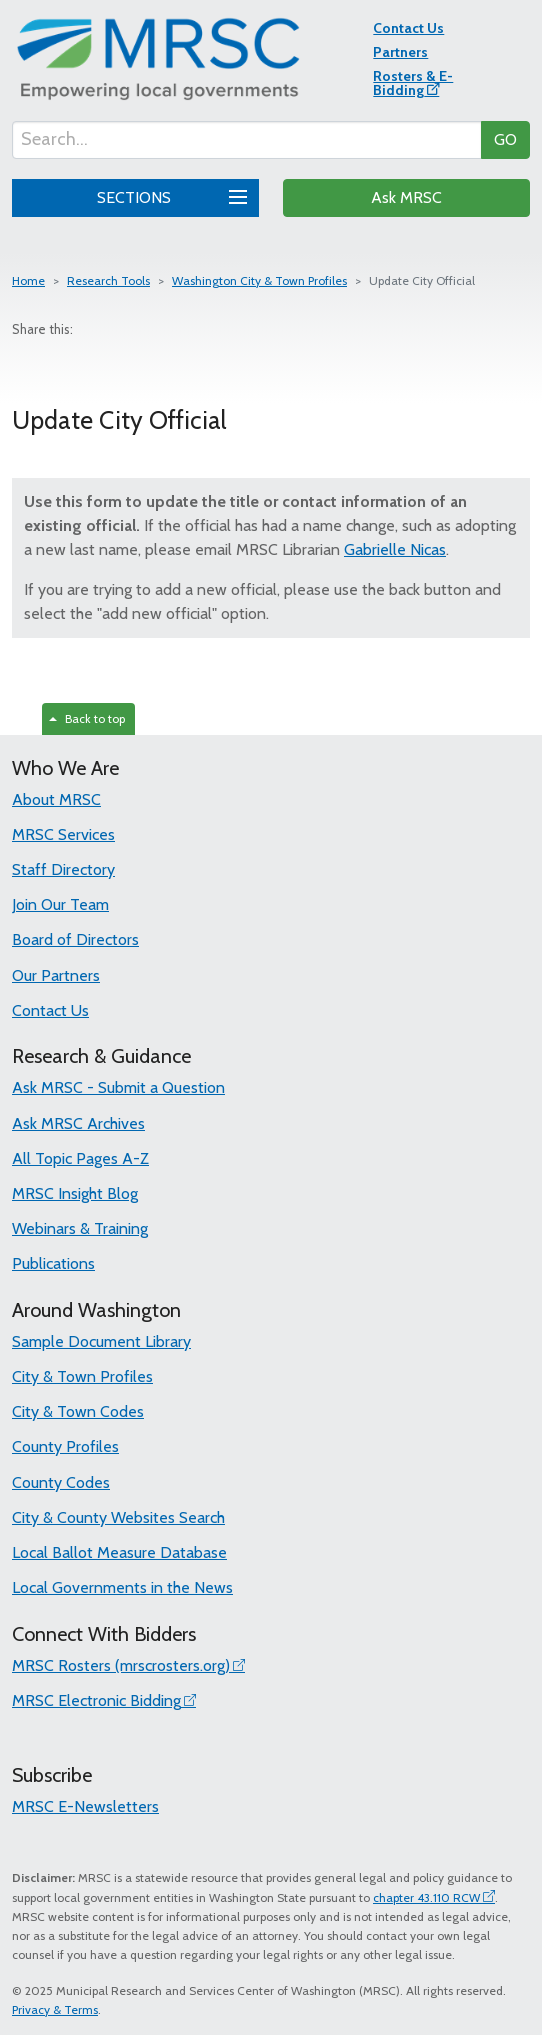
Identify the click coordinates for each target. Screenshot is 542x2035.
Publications (53, 1263)
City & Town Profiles (82, 1376)
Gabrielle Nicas (395, 549)
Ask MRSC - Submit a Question (118, 1087)
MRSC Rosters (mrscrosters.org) (121, 1665)
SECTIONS (169, 195)
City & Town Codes (78, 1411)
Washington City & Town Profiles (259, 280)
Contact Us (408, 28)
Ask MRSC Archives (78, 1123)
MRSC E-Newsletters (85, 1806)
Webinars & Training (80, 1228)
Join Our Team (60, 904)
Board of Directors (75, 939)
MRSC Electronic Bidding (96, 1700)
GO (505, 139)
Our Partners (56, 975)
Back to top (87, 718)
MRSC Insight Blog (75, 1193)
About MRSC (56, 799)
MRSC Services (63, 834)
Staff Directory (63, 869)
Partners (400, 52)
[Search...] (247, 140)
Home (28, 280)
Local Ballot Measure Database (119, 1552)
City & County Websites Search (118, 1517)
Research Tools (108, 280)
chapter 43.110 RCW (426, 1897)
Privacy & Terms (55, 2009)
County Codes (61, 1482)
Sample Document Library (101, 1341)
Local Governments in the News (122, 1587)
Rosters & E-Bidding (413, 83)
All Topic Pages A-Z (80, 1158)
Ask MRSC (406, 197)
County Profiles (65, 1446)
